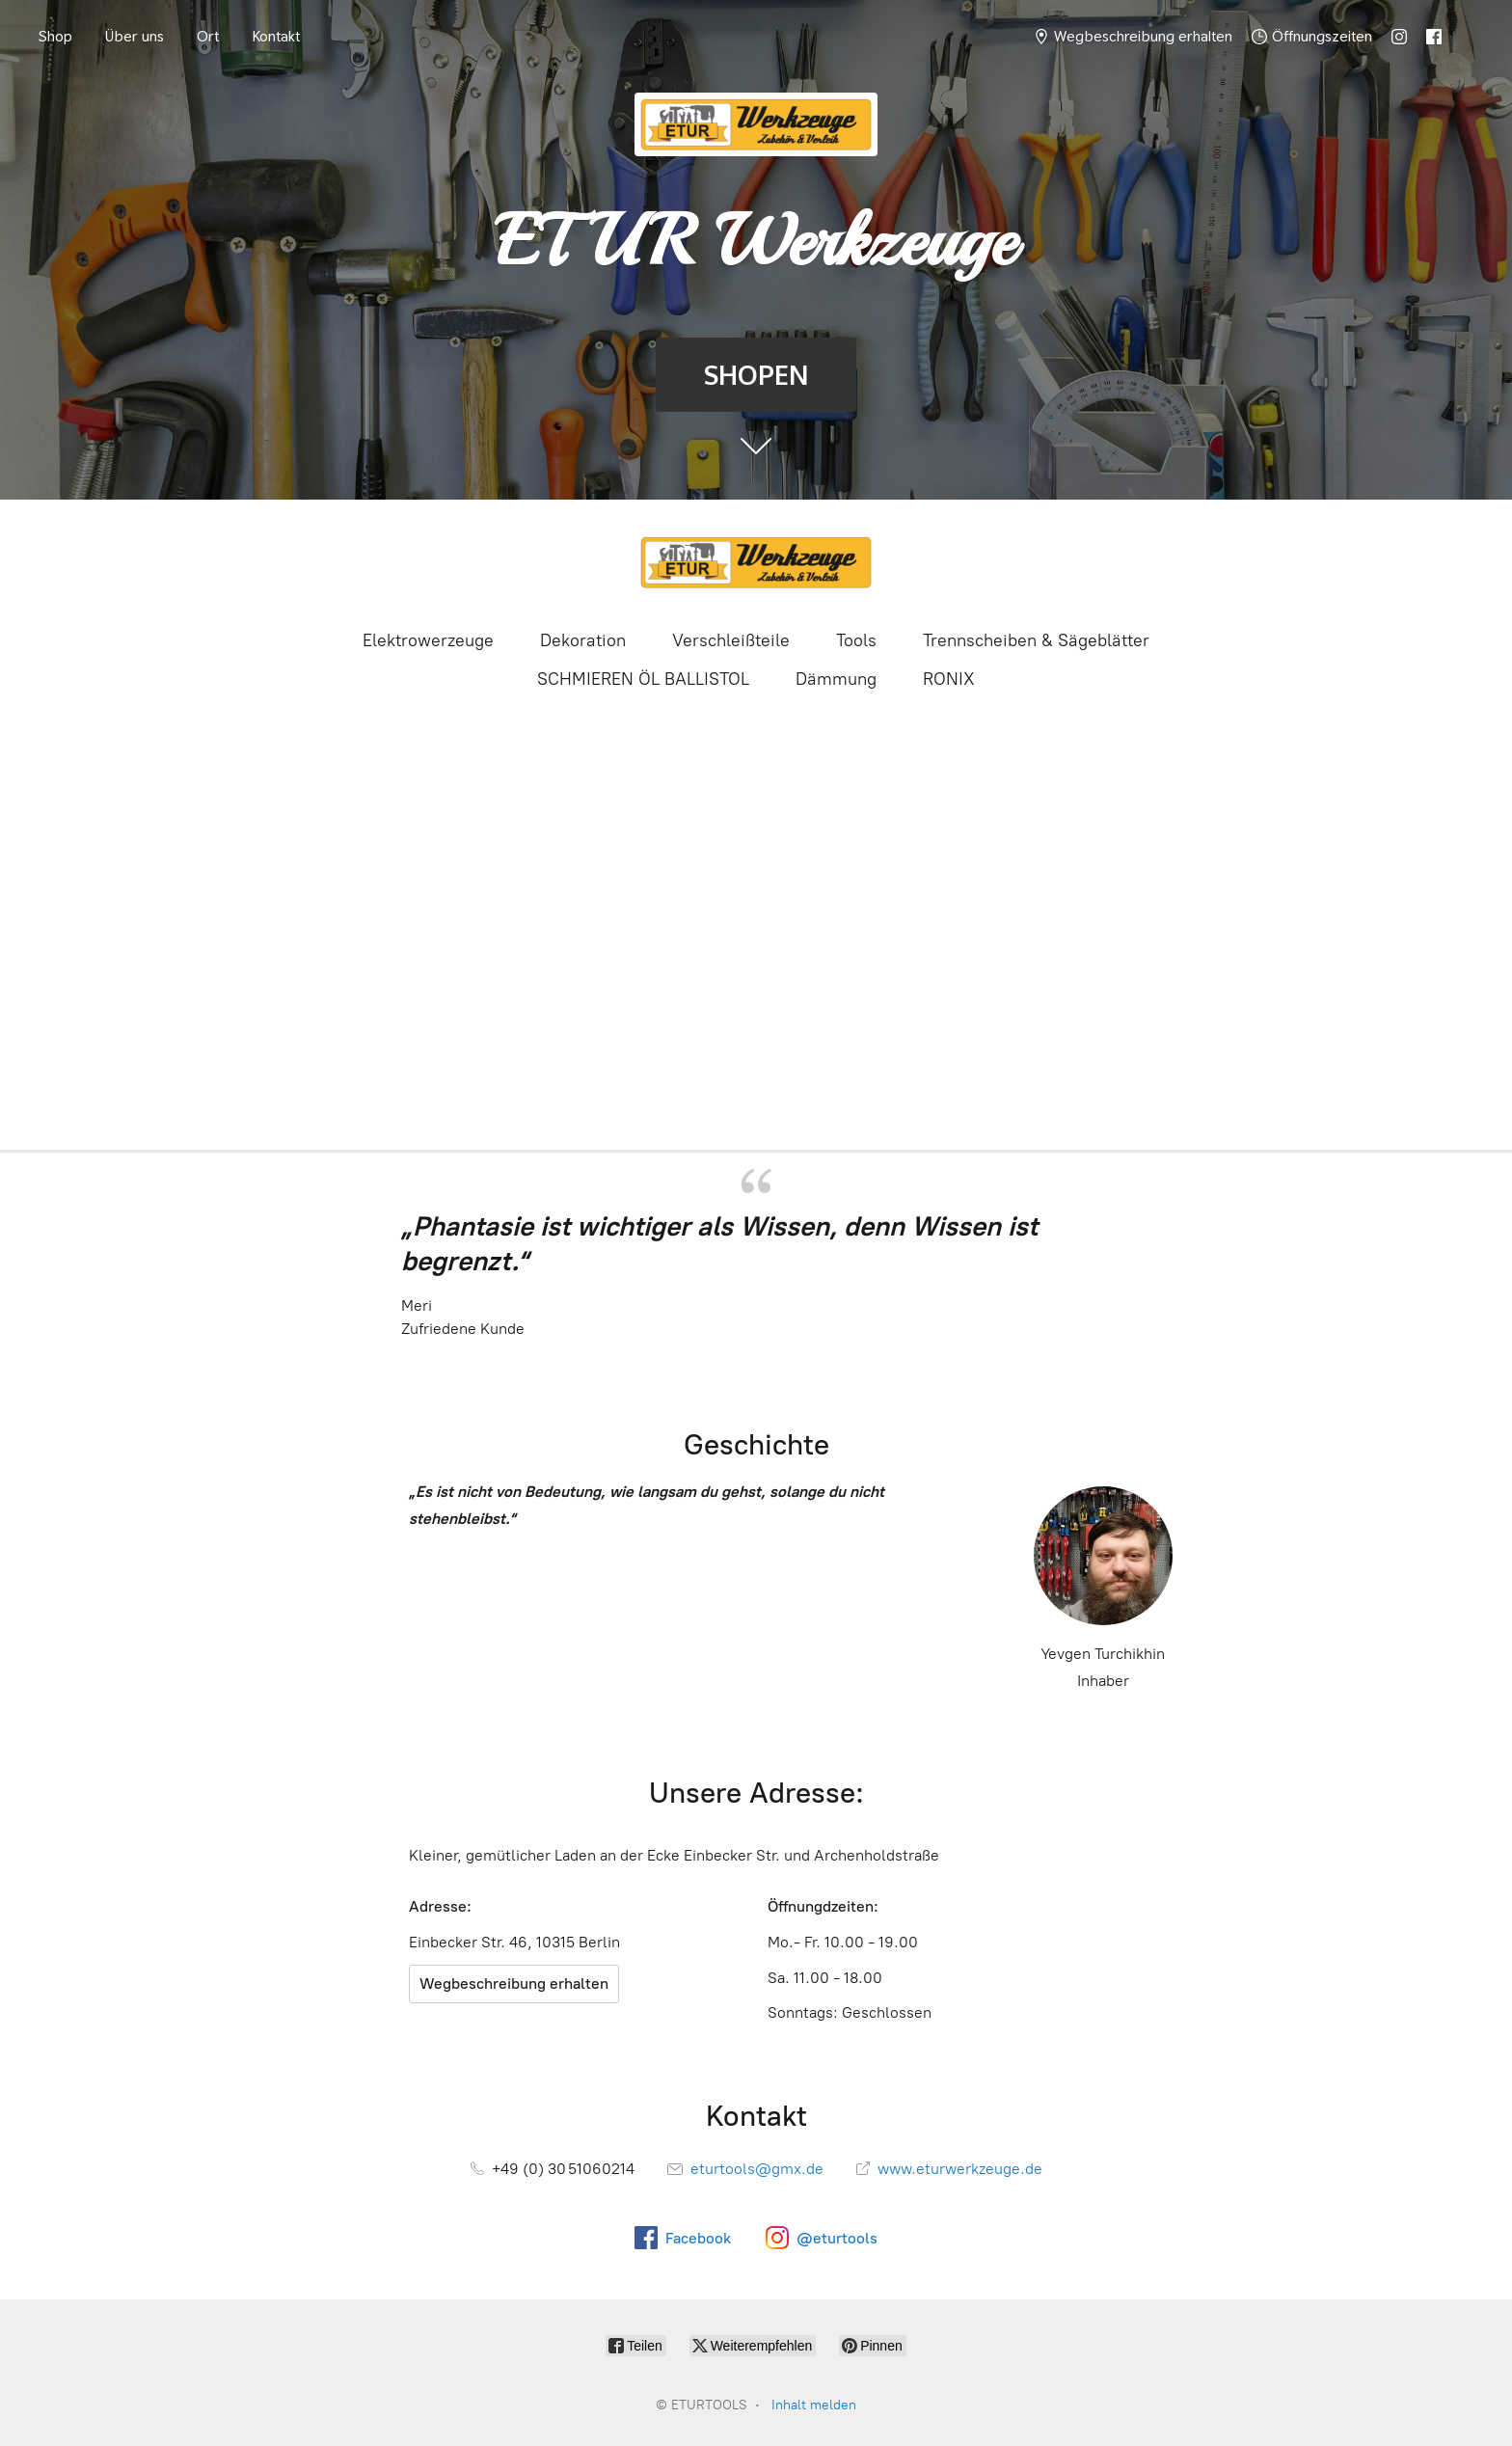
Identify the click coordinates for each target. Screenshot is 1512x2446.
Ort (208, 36)
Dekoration (583, 640)
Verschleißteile (731, 640)
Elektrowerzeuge (428, 640)
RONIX (949, 679)
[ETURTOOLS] (756, 562)
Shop (55, 36)
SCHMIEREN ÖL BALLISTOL (643, 679)
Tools (856, 640)
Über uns (134, 36)
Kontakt (276, 36)
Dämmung (836, 679)
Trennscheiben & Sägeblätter (1036, 640)
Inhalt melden (813, 2405)
